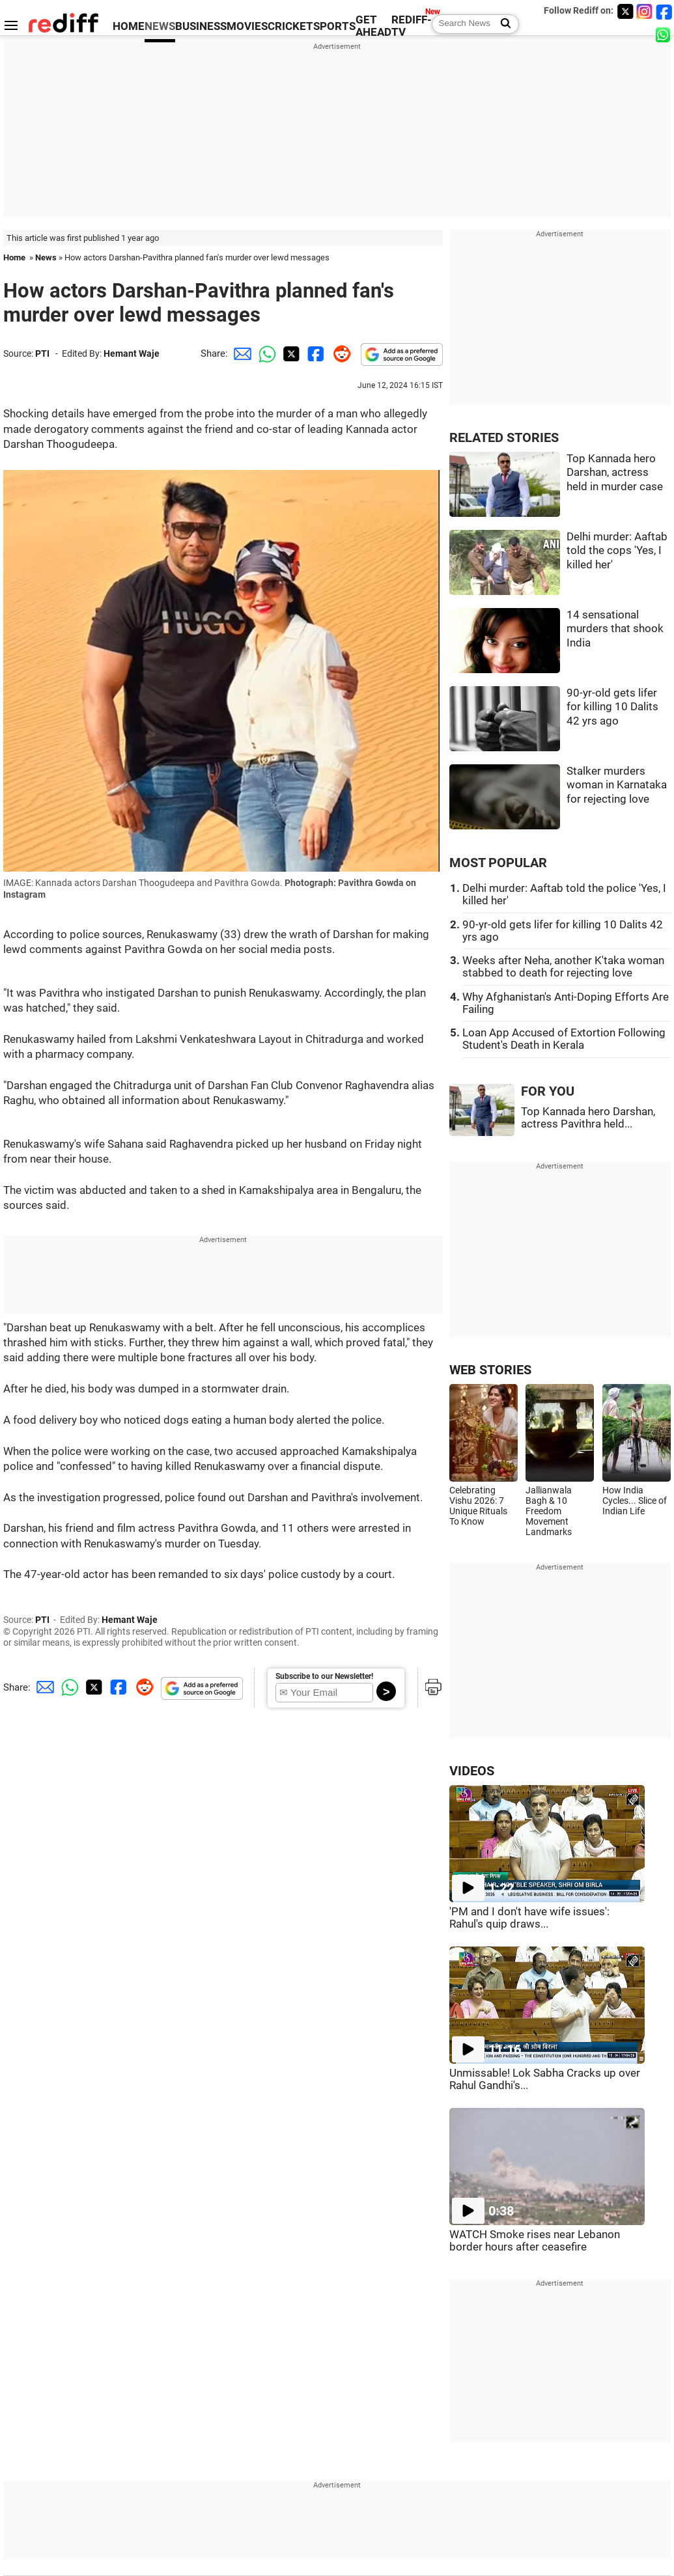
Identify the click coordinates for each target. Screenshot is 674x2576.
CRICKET (290, 26)
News (46, 257)
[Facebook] (664, 11)
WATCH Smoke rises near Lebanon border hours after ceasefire (534, 2240)
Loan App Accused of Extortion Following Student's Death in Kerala (564, 1039)
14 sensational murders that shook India (615, 629)
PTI (42, 353)
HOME (129, 26)
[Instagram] (644, 11)
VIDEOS (471, 1771)
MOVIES (247, 26)
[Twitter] (625, 11)
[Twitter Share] (289, 353)
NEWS (160, 26)
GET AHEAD (373, 26)
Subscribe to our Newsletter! (324, 1676)
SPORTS (334, 26)
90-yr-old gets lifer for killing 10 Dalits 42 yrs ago (612, 707)
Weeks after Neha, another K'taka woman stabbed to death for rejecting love (563, 966)
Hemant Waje (132, 353)
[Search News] (502, 24)
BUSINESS (201, 26)
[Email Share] (240, 353)
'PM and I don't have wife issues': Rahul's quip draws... (529, 1917)
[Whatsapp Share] (265, 353)
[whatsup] (664, 34)
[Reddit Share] (339, 353)
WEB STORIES (490, 1370)
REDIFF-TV (411, 26)
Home (14, 257)
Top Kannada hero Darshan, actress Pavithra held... (588, 1117)
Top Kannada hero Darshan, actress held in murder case (615, 472)
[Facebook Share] (314, 353)
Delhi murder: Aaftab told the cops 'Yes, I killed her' (617, 551)
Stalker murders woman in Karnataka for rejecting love (617, 785)
